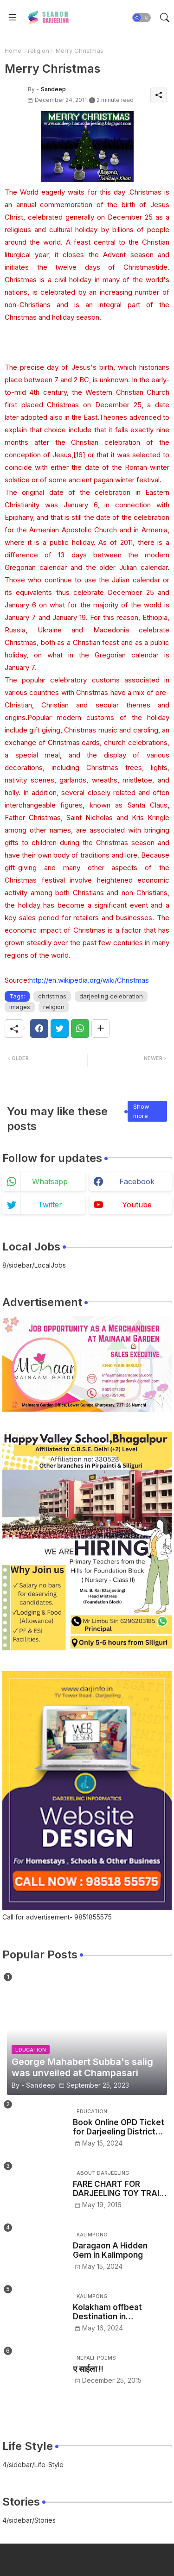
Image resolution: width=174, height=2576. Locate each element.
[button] (141, 17)
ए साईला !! (88, 2369)
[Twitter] (60, 1028)
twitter (50, 1204)
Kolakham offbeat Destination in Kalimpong (107, 2312)
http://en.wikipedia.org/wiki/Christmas (89, 980)
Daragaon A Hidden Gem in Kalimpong (110, 2250)
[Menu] (12, 17)
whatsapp (50, 1181)
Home (13, 50)
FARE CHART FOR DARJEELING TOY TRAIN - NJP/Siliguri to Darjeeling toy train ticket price (119, 2188)
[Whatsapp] (80, 1028)
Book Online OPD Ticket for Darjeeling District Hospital (118, 2127)
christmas (52, 996)
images (19, 1006)
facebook (137, 1181)
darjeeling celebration (111, 996)
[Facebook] (39, 1028)
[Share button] (100, 1028)
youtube (137, 1204)
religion (38, 50)
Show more (141, 1111)
